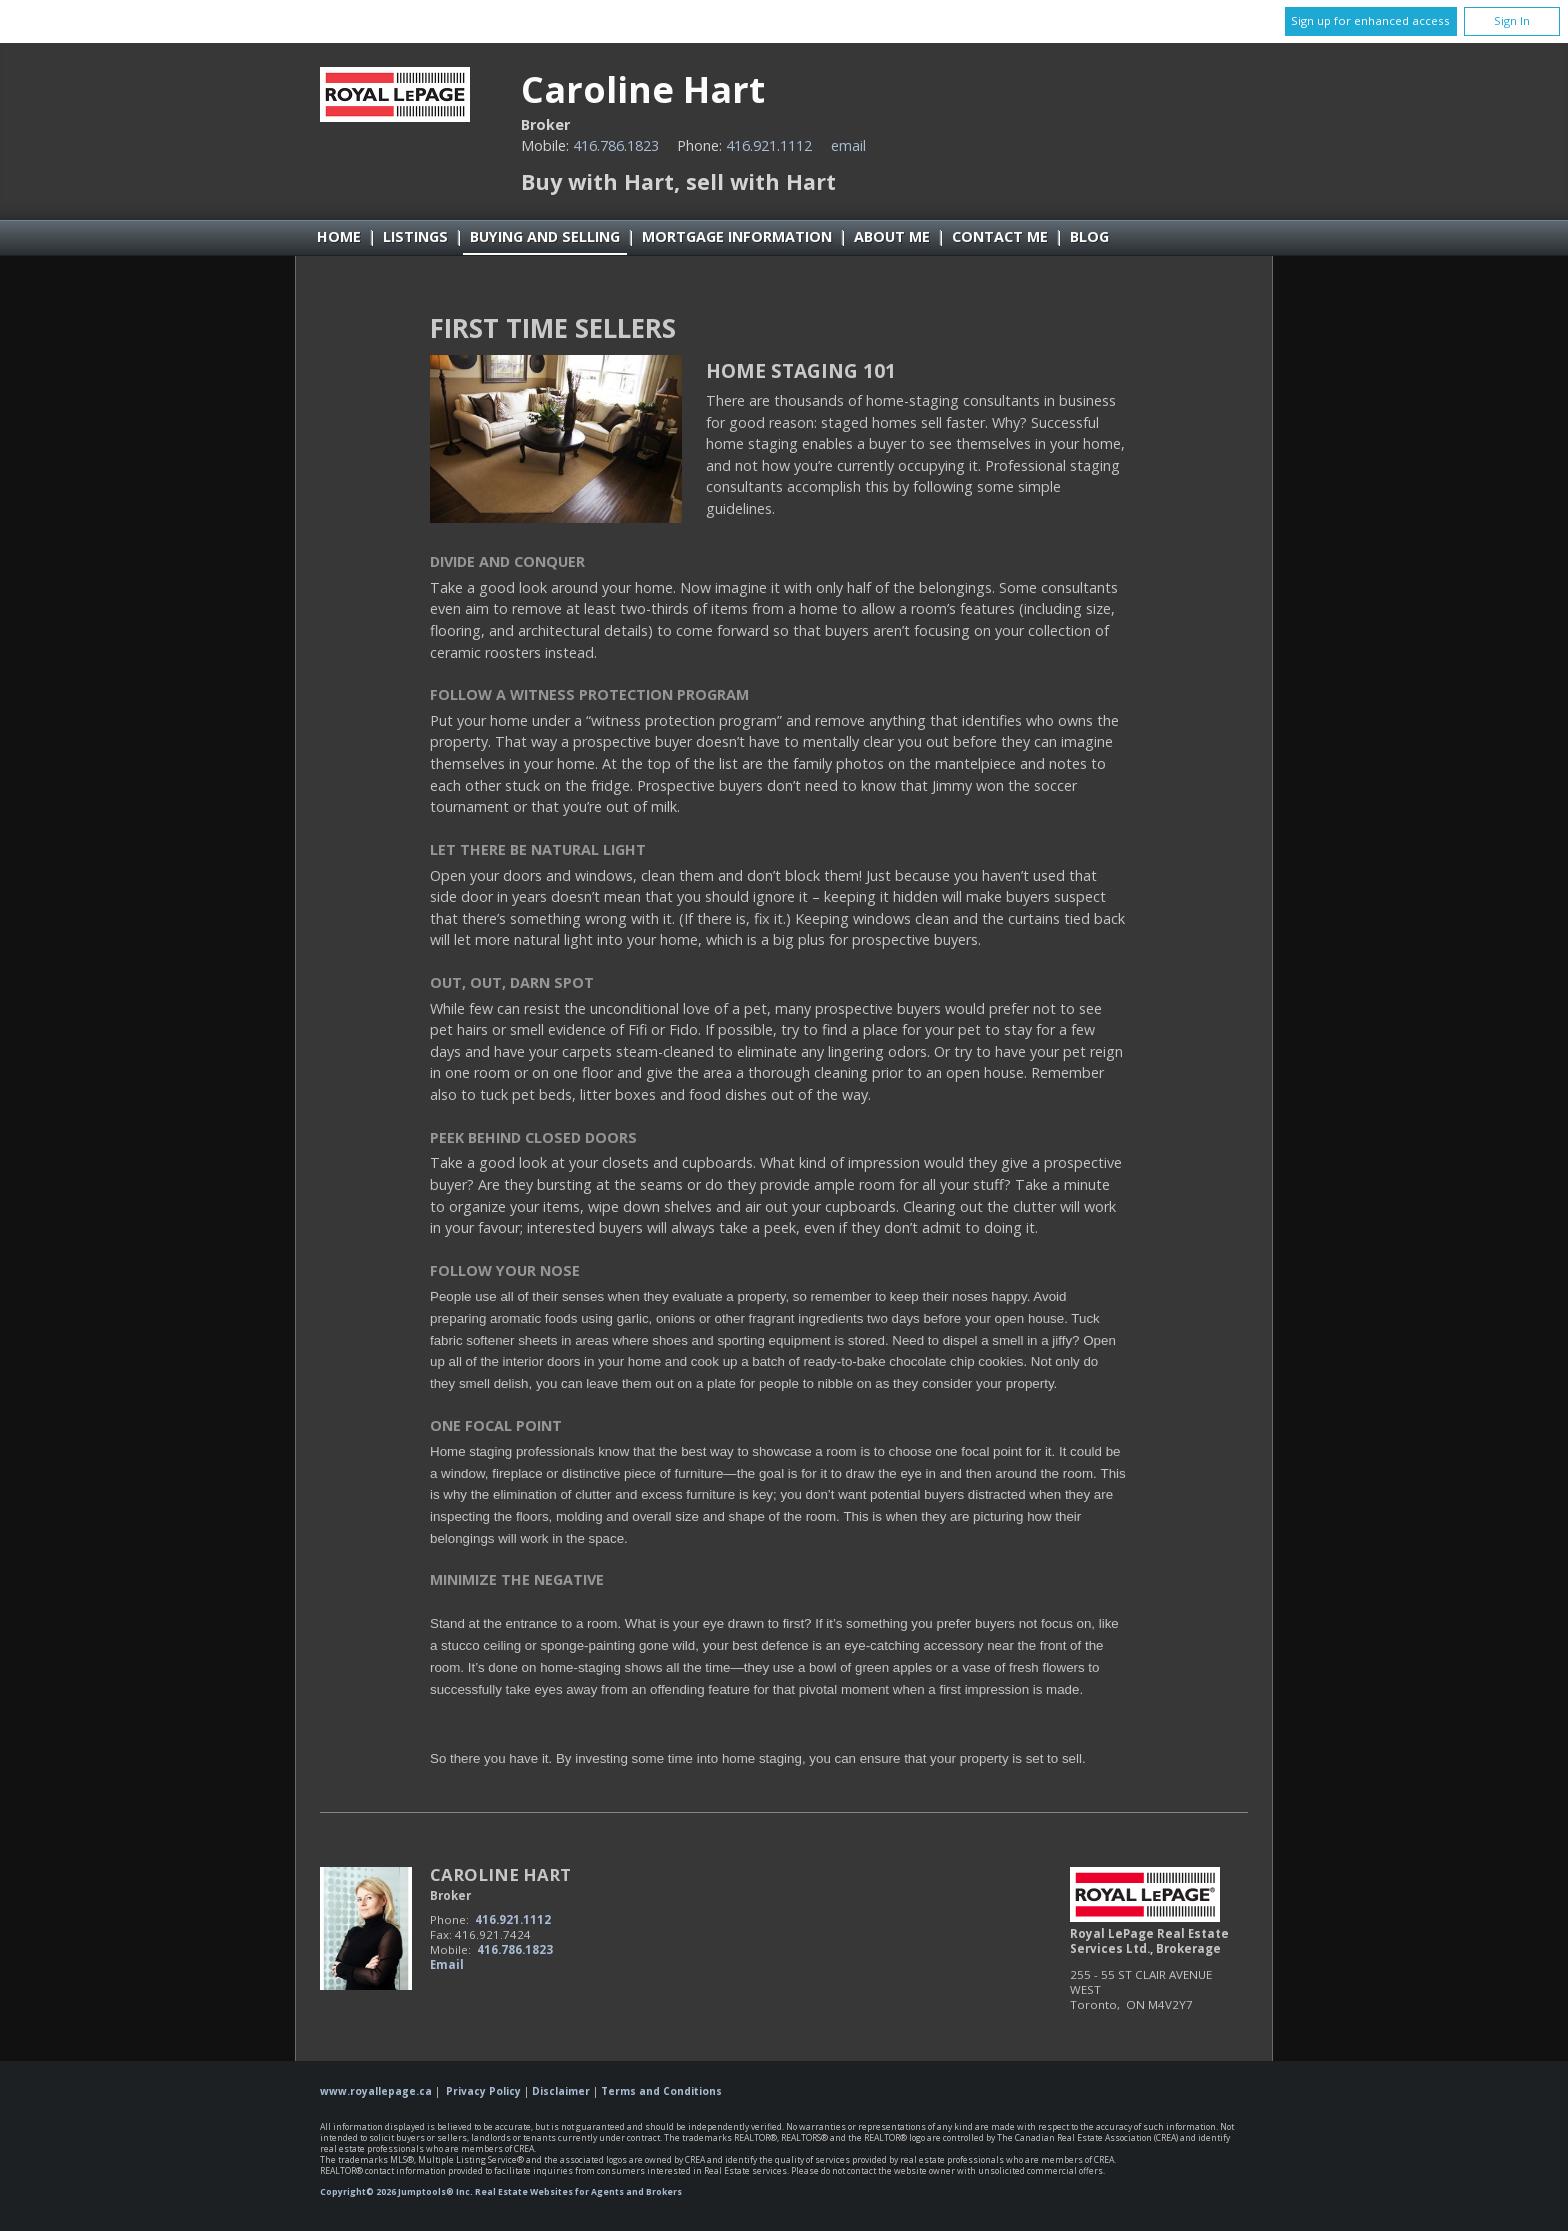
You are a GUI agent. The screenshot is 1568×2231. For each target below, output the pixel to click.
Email (848, 145)
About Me (892, 236)
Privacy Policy (483, 2091)
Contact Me (1000, 236)
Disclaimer (561, 2091)
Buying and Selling (545, 236)
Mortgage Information (737, 236)
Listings (415, 236)
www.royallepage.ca (376, 2091)
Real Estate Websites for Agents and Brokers (578, 2192)
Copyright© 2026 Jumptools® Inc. (396, 2192)
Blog (1089, 236)
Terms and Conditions (661, 2091)
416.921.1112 (769, 145)
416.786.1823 (616, 145)
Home (339, 236)
